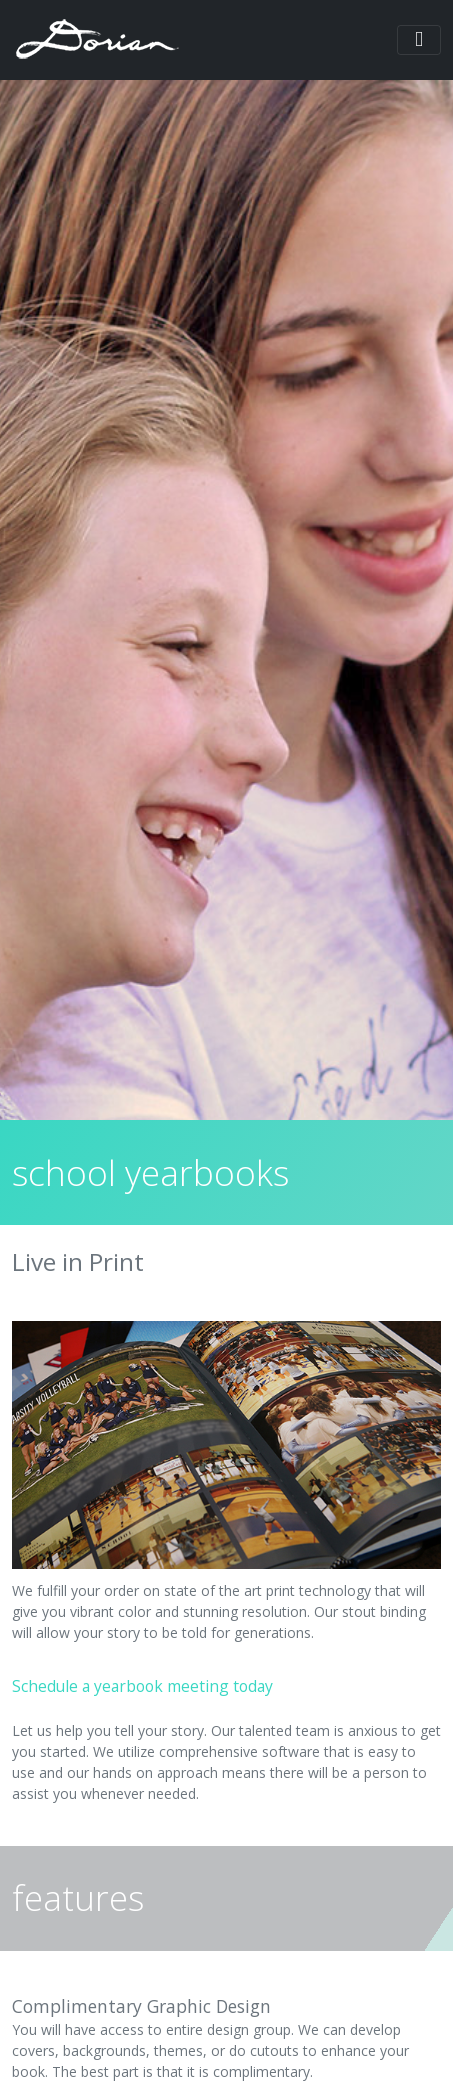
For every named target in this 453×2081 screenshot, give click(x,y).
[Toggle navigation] (419, 40)
